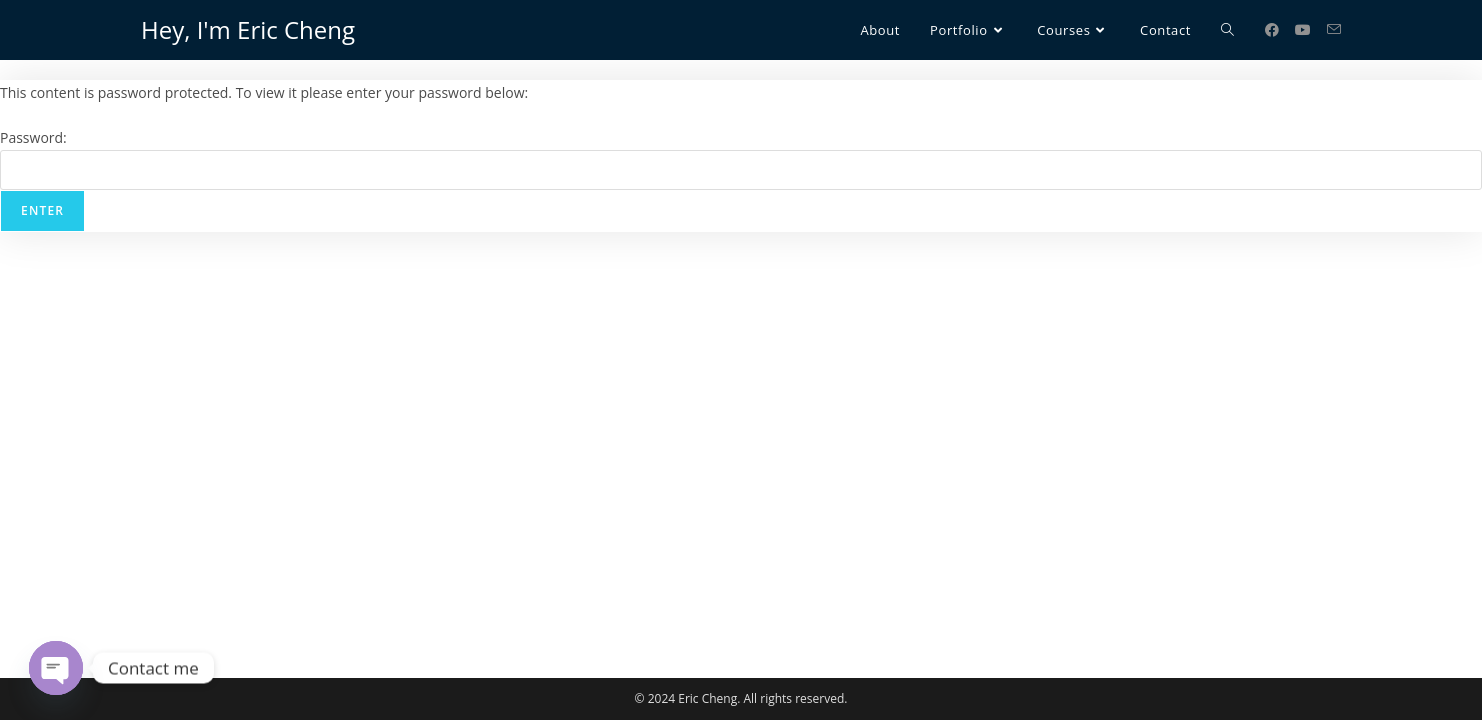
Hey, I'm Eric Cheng (248, 29)
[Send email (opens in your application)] (1334, 29)
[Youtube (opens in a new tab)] (1303, 30)
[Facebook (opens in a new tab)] (1272, 30)
